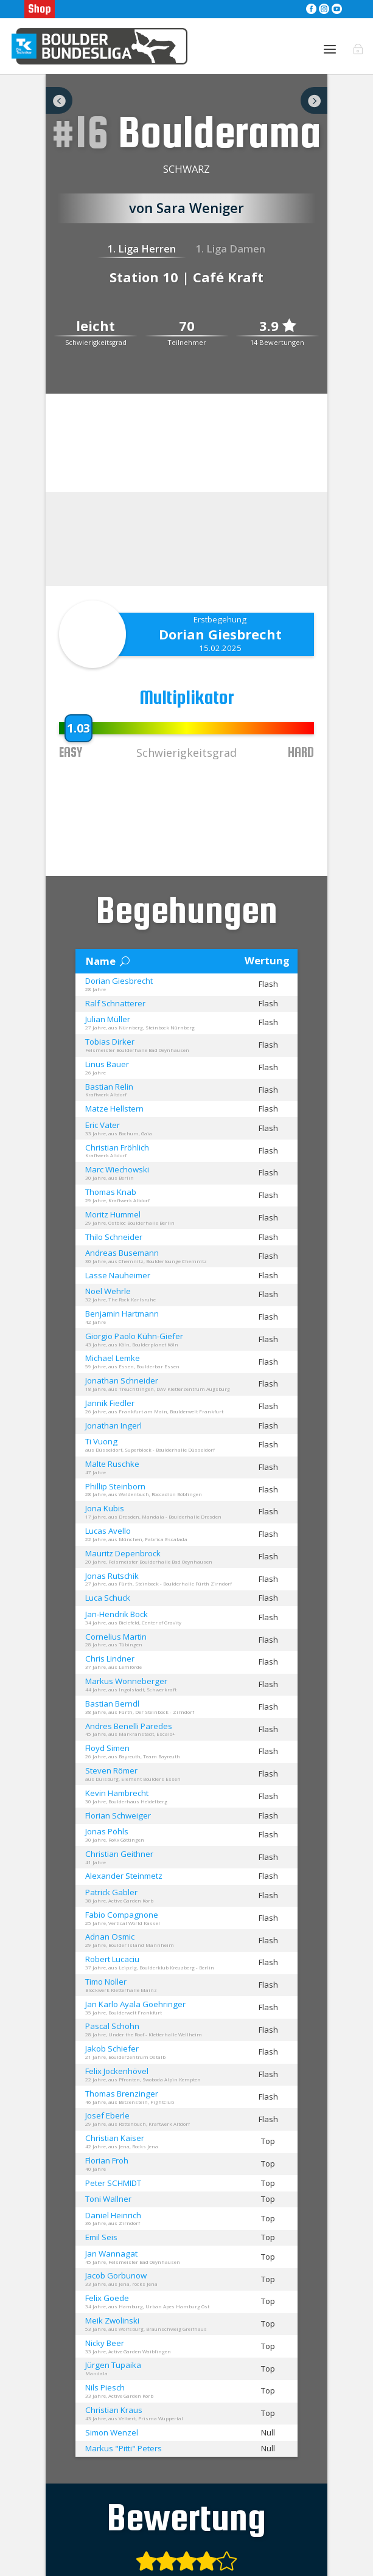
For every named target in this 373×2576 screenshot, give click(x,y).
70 (187, 339)
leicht (95, 339)
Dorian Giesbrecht (220, 647)
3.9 (277, 339)
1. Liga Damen (230, 262)
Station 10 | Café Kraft (186, 290)
